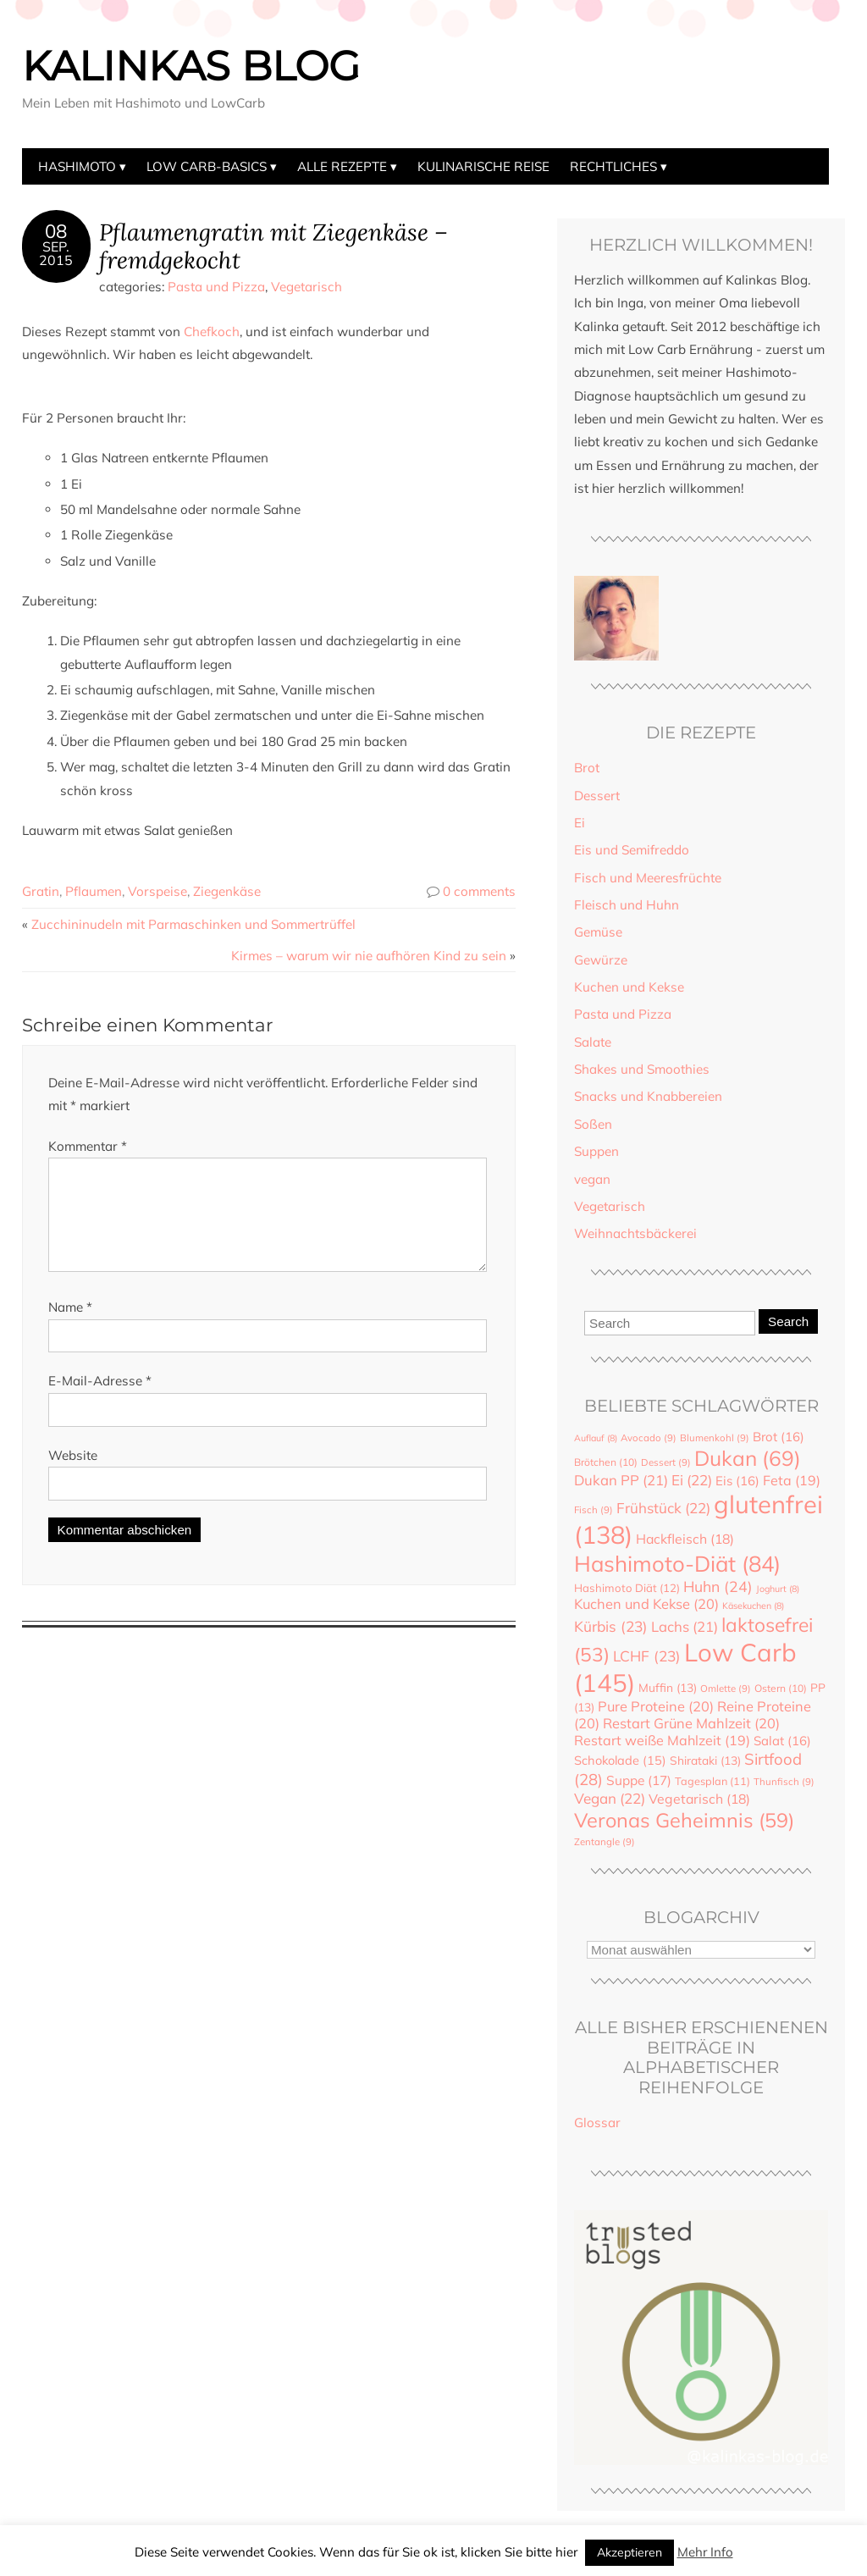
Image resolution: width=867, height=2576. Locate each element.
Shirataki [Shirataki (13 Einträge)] (705, 1760)
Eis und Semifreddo (631, 850)
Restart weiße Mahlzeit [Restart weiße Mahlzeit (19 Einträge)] (662, 1740)
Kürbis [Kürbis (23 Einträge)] (611, 1626)
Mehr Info (705, 2552)
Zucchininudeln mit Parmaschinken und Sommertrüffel (193, 924)
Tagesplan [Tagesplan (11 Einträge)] (712, 1781)
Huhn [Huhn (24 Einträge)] (718, 1586)
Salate (592, 1042)
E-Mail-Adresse (100, 1401)
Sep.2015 (56, 253)
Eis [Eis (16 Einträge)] (737, 1481)
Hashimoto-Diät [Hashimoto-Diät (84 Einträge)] (677, 1563)
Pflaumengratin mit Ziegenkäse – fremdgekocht (273, 245)
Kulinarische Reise (483, 166)
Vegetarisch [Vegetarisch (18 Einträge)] (699, 1798)
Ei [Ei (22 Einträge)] (691, 1480)
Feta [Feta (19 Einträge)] (791, 1480)
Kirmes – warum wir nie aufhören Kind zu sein (368, 956)
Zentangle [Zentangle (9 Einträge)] (604, 1842)
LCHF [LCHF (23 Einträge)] (647, 1656)
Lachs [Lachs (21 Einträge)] (684, 1626)
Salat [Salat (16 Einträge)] (782, 1741)
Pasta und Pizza (216, 287)
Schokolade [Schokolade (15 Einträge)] (620, 1760)
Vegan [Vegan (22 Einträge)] (609, 1798)
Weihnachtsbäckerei (635, 1233)
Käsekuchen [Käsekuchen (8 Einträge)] (753, 1605)
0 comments (479, 891)
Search (788, 1321)
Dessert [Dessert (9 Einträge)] (666, 1462)
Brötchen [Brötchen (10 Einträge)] (606, 1462)
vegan (592, 1179)
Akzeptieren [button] (629, 2552)
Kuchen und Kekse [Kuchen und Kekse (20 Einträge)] (646, 1603)
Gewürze (600, 960)
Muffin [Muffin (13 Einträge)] (667, 1687)
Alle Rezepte (342, 166)
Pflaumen (93, 891)
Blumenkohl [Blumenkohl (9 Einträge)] (714, 1438)
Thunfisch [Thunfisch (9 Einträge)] (784, 1782)
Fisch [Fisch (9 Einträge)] (593, 1510)
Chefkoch (212, 331)
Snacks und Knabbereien (648, 1096)
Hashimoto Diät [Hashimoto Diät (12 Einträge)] (627, 1588)
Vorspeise (157, 891)
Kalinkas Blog (191, 66)
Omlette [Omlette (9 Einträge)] (725, 1688)
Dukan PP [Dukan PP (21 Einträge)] (621, 1480)
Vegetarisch (306, 287)
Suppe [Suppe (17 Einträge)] (638, 1780)
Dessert (597, 796)
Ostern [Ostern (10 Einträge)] (780, 1688)
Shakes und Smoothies (642, 1069)
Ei (579, 823)
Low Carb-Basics (206, 166)
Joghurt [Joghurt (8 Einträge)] (777, 1589)
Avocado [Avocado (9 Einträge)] (648, 1438)
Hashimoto (77, 166)
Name (70, 1327)
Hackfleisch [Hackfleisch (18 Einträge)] (685, 1538)
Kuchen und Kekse (629, 987)
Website (72, 1476)
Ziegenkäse (227, 891)
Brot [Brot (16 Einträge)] (778, 1437)
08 (56, 231)
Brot (586, 768)
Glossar (597, 2122)
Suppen (596, 1151)
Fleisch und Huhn (626, 905)
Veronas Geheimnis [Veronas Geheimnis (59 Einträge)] (684, 1819)
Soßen (593, 1124)
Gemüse (598, 932)
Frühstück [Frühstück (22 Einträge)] (663, 1508)
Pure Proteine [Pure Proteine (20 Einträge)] (656, 1706)
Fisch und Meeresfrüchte (647, 878)
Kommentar (87, 1146)
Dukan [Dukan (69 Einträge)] (747, 1458)
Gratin (40, 891)
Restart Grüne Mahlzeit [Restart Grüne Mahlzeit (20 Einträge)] (691, 1723)
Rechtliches (613, 166)
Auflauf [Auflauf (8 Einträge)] (595, 1438)
